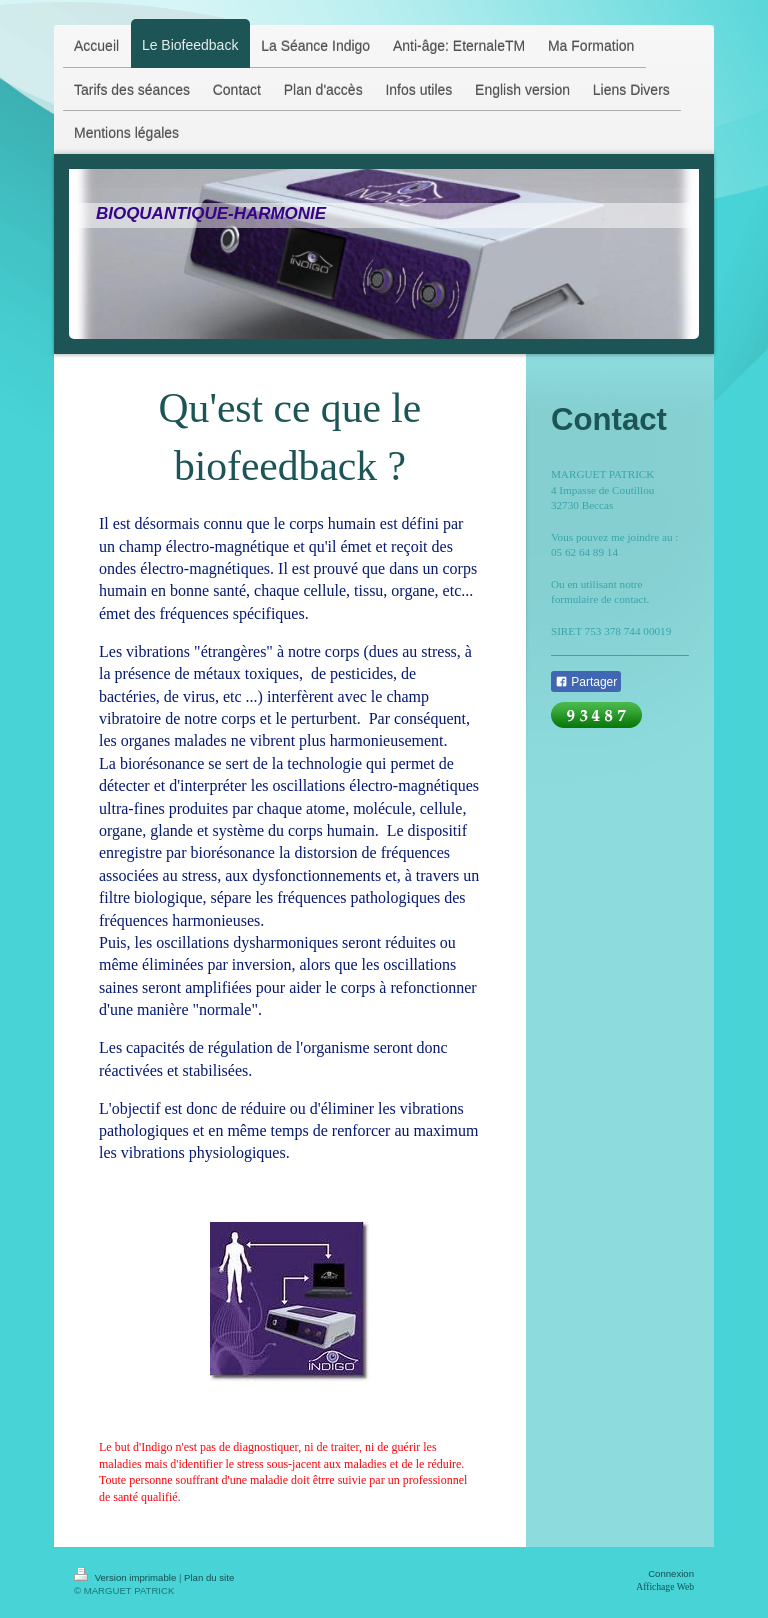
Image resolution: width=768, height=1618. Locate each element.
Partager (586, 682)
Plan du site (209, 1577)
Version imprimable (126, 1577)
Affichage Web (665, 1586)
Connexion (671, 1573)
